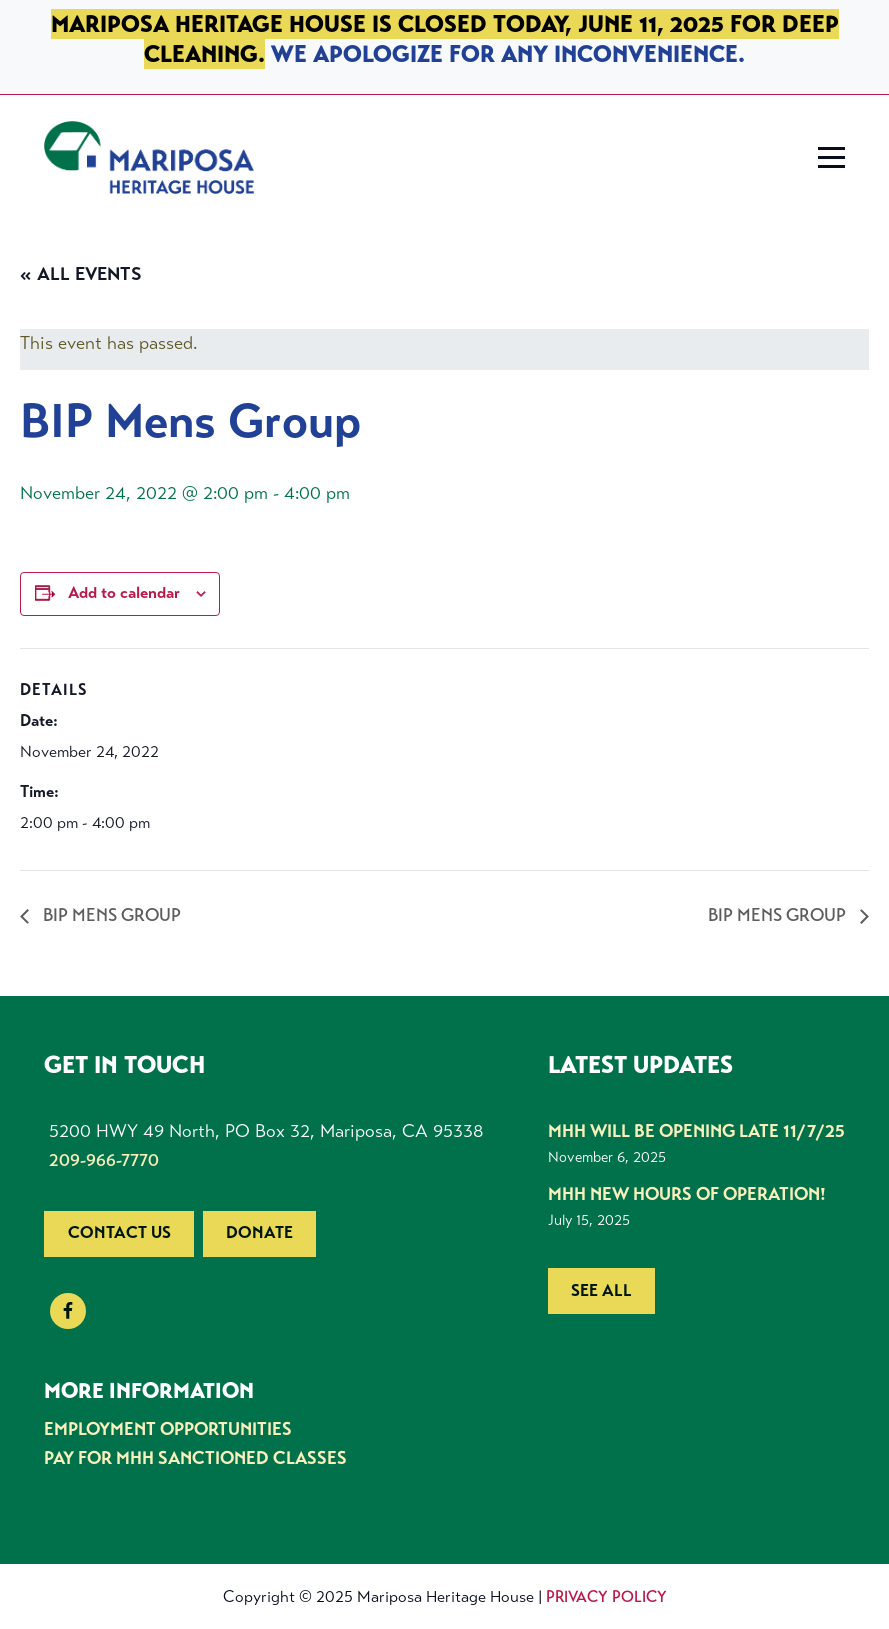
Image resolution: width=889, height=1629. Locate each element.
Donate (259, 1232)
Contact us (119, 1232)
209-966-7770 (104, 1160)
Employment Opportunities (168, 1429)
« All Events (81, 274)
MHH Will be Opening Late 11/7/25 (696, 1131)
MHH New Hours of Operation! (687, 1194)
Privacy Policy (606, 1596)
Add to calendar (124, 593)
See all (601, 1290)
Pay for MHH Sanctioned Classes (195, 1458)
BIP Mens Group (110, 915)
